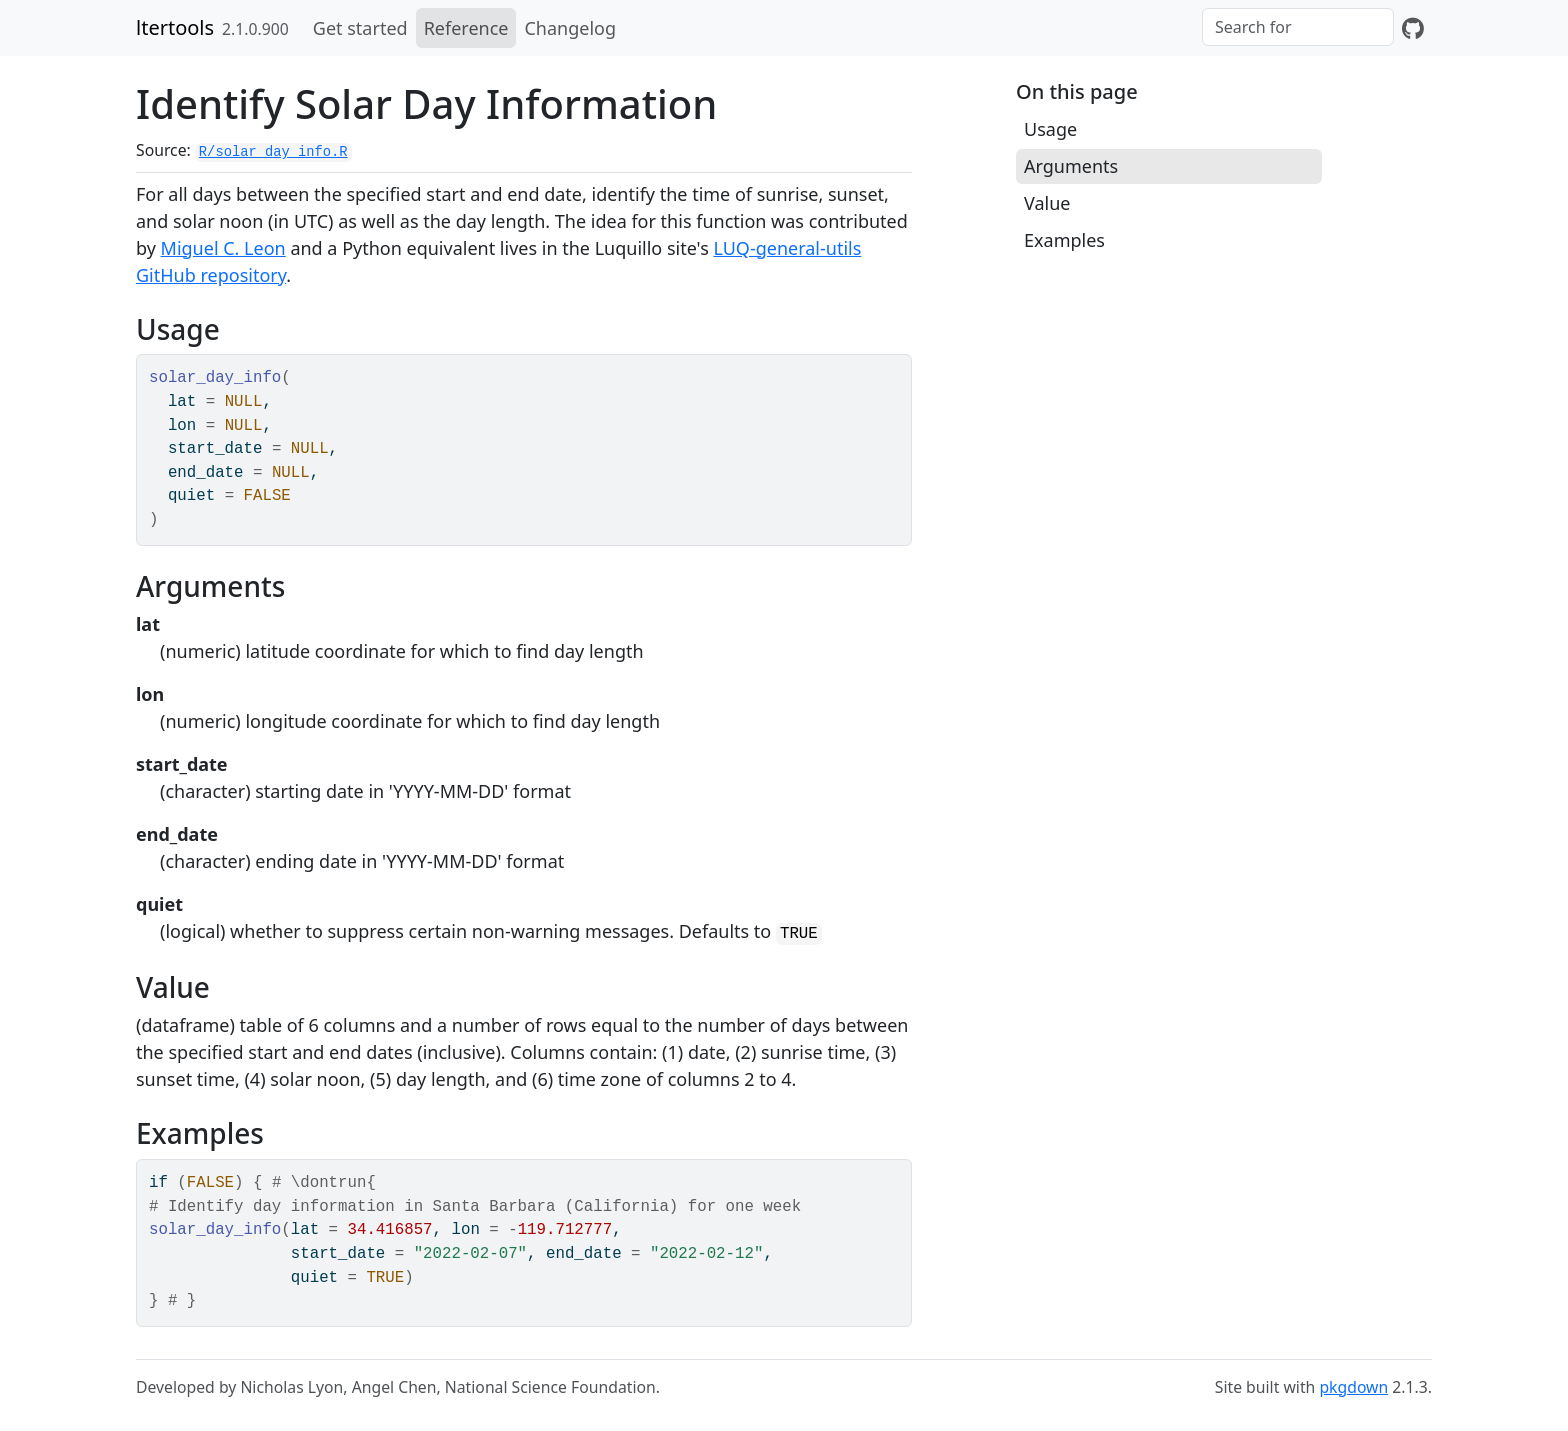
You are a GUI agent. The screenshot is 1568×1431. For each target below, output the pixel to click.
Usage (1050, 129)
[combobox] (1298, 27)
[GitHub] (1413, 28)
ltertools (175, 27)
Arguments (1071, 166)
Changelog (570, 28)
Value (1047, 203)
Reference (466, 28)
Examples (1064, 240)
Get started (360, 28)
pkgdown (1353, 1387)
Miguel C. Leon (223, 248)
